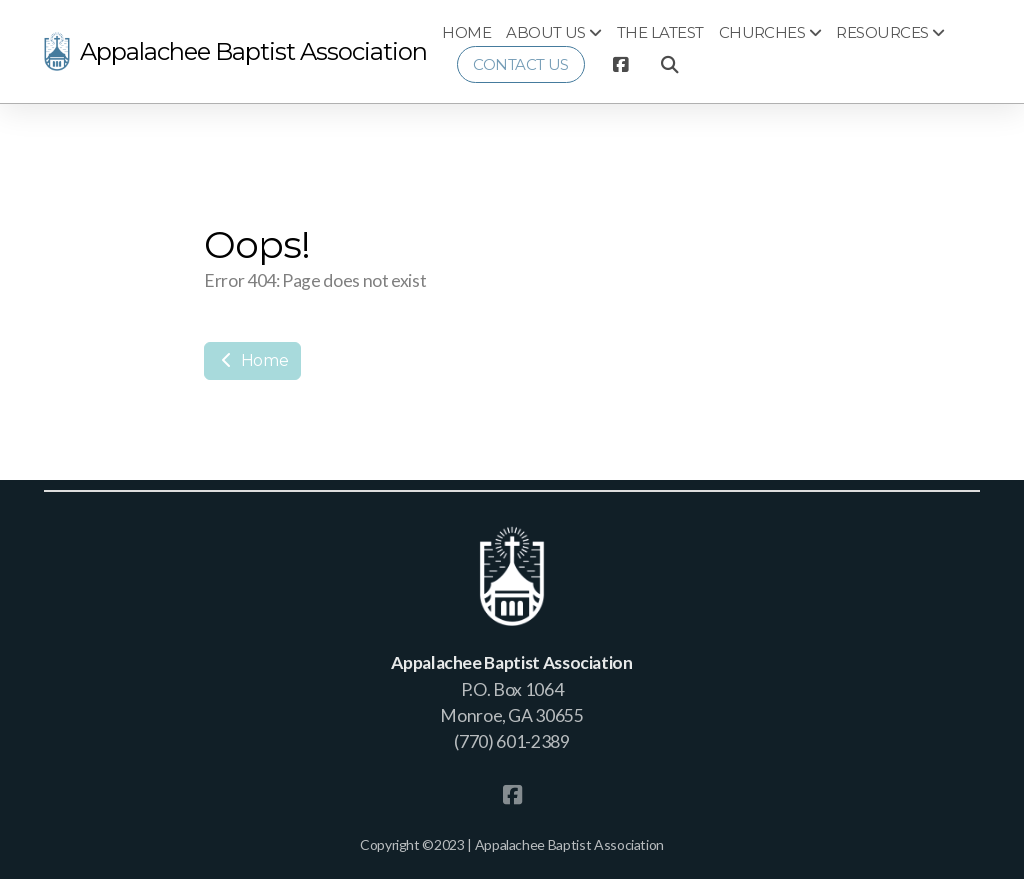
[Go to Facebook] (620, 65)
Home (252, 360)
